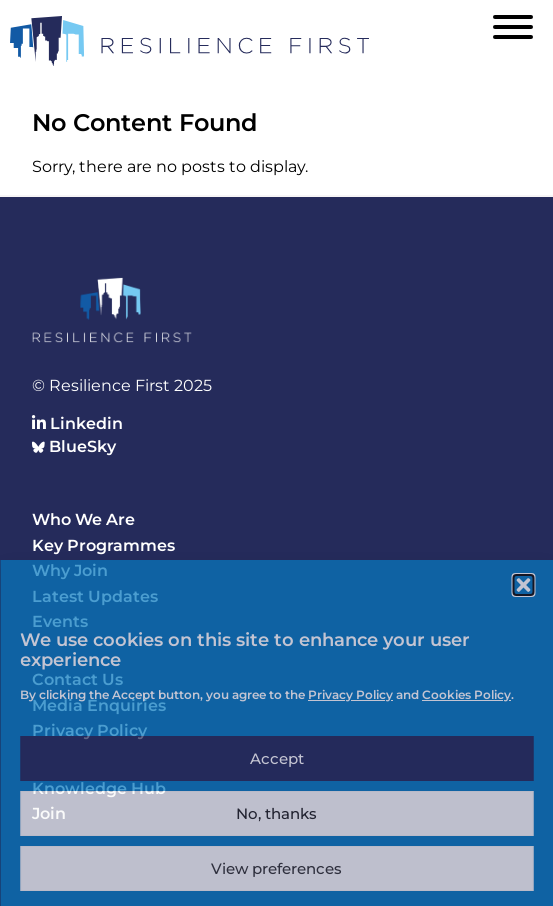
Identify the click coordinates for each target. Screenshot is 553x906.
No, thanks (276, 813)
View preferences (276, 868)
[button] (523, 585)
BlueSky (74, 446)
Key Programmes (103, 545)
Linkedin (77, 423)
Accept (277, 758)
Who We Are (83, 519)
